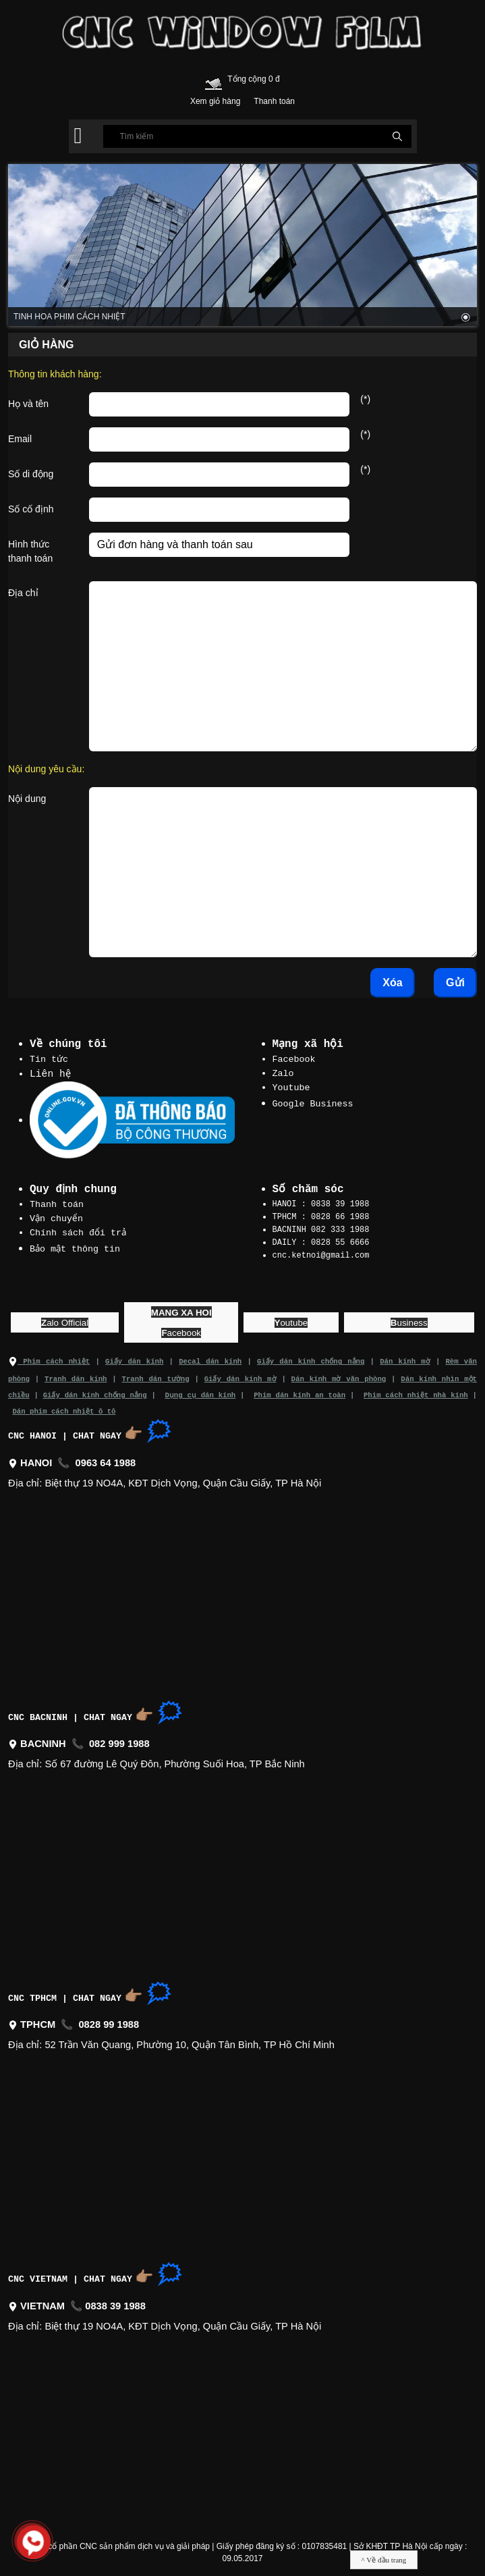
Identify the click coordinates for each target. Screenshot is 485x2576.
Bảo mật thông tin (75, 1246)
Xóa (392, 982)
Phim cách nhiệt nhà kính (416, 1390)
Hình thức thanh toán (30, 551)
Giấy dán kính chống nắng (311, 1357)
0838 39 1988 (115, 2301)
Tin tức (48, 1058)
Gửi (455, 982)
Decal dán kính (210, 1357)
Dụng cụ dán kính (201, 1390)
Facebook (294, 1058)
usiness (409, 1319)
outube (291, 1319)
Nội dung (27, 798)
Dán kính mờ (405, 1357)
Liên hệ (51, 1073)
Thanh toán (57, 1204)
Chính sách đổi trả (78, 1231)
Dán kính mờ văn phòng (338, 1373)
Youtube (291, 1085)
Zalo (283, 1072)
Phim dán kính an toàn (299, 1390)
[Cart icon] (213, 81)
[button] (78, 136)
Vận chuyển (57, 1217)
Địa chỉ (23, 592)
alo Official (64, 1319)
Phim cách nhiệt (49, 1357)
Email (20, 438)
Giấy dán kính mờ (240, 1373)
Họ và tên (28, 403)
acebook (181, 1329)
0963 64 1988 (106, 1458)
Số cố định (30, 509)
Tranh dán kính (76, 1373)
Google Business (313, 1101)
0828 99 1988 (108, 2020)
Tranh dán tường (155, 1373)
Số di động (30, 473)
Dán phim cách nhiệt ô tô (63, 1406)
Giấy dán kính (134, 1357)
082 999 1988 (119, 1739)
